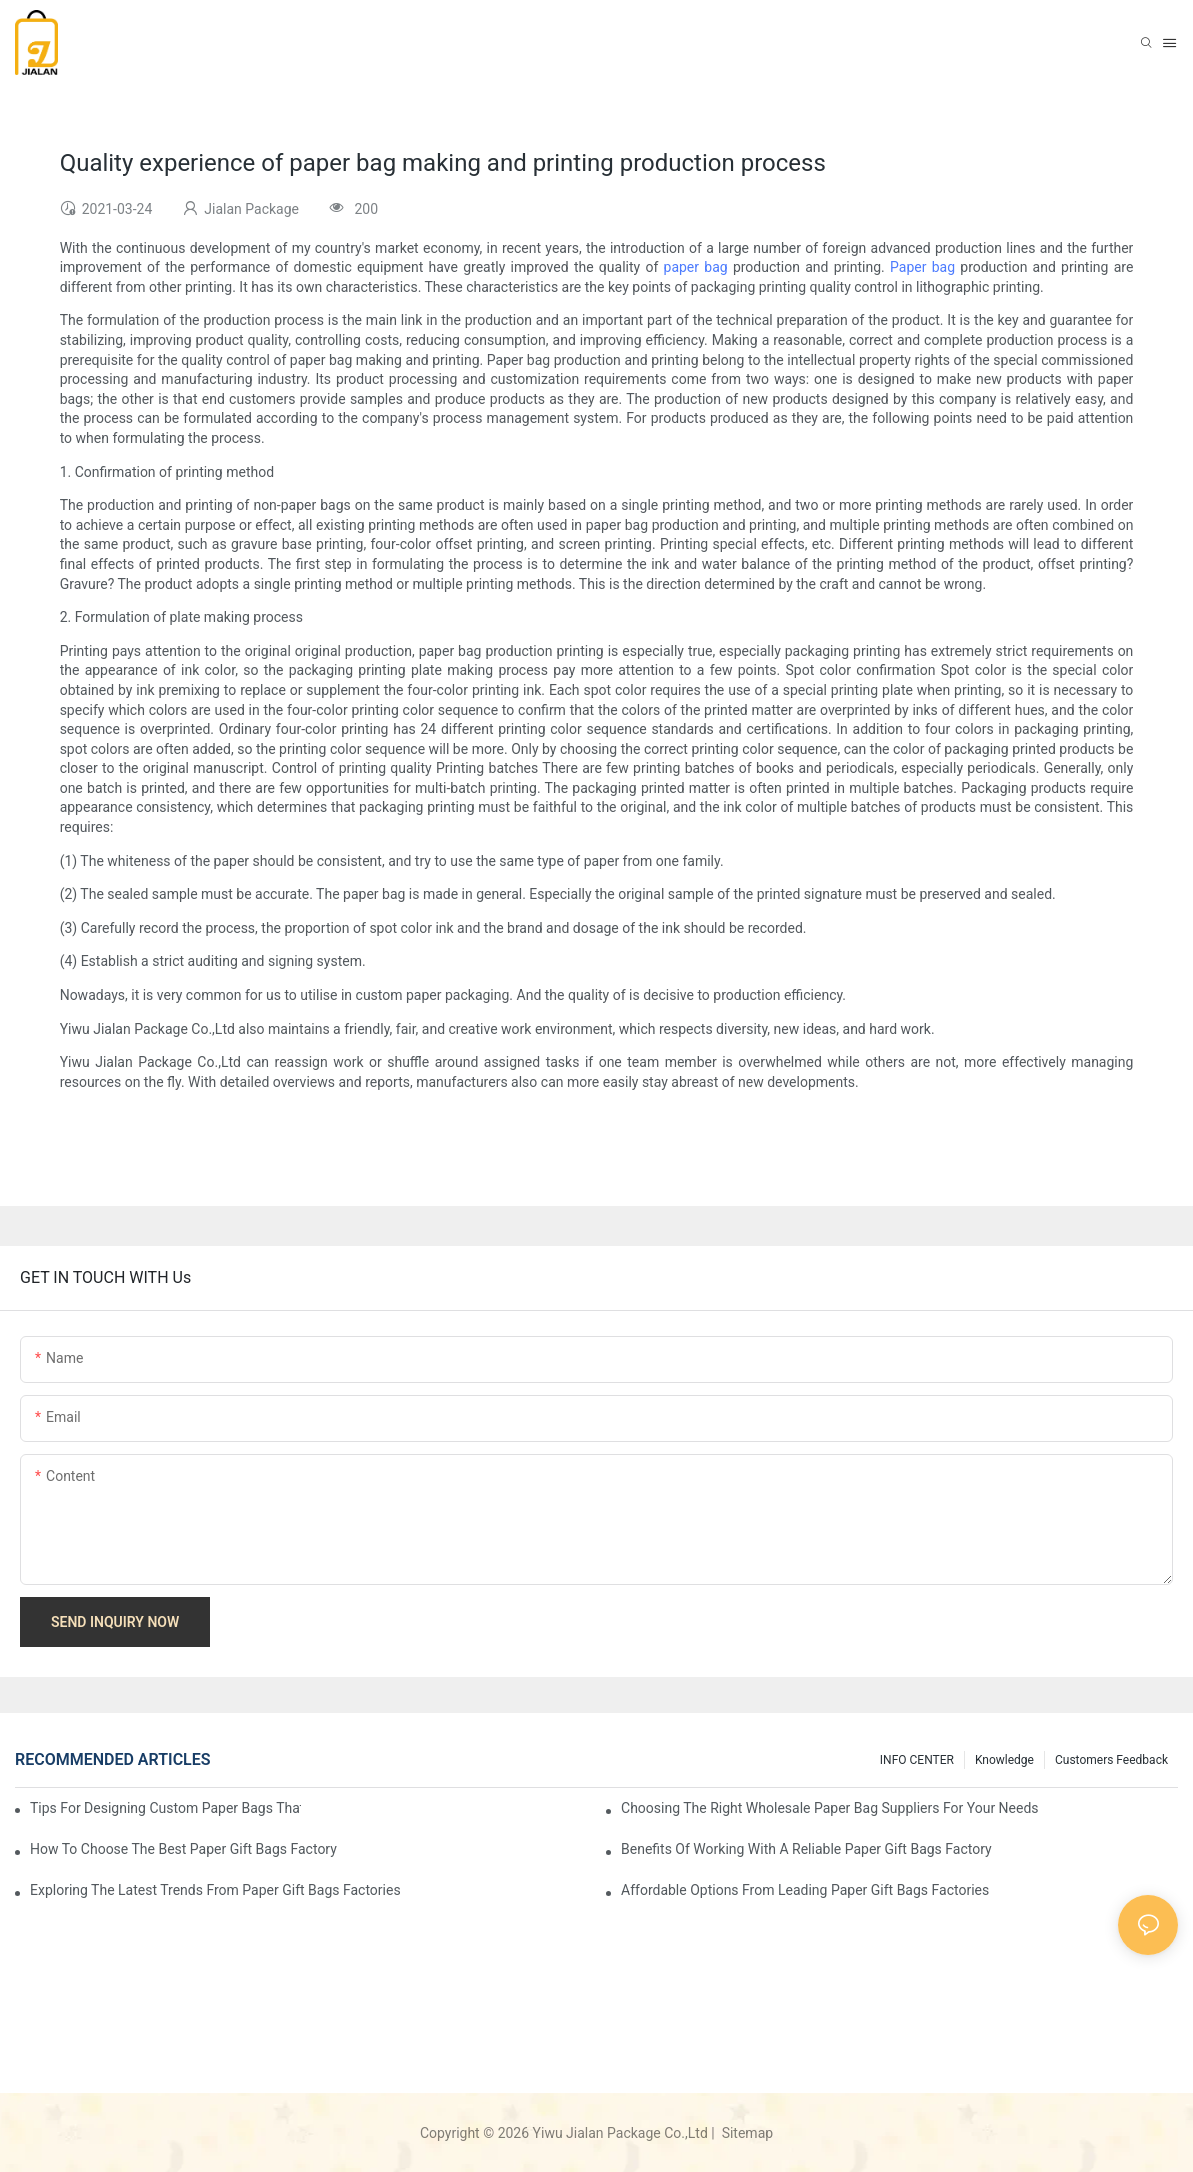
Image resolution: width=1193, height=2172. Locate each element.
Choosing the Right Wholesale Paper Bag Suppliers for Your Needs (830, 1808)
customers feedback (1111, 1760)
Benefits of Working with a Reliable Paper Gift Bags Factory (806, 1849)
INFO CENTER (917, 1760)
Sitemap (745, 2133)
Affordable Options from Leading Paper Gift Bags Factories (805, 1890)
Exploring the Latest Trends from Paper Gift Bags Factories (215, 1890)
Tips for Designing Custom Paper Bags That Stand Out (165, 1808)
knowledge (1004, 1760)
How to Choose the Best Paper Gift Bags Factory (183, 1849)
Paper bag (922, 267)
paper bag (696, 267)
